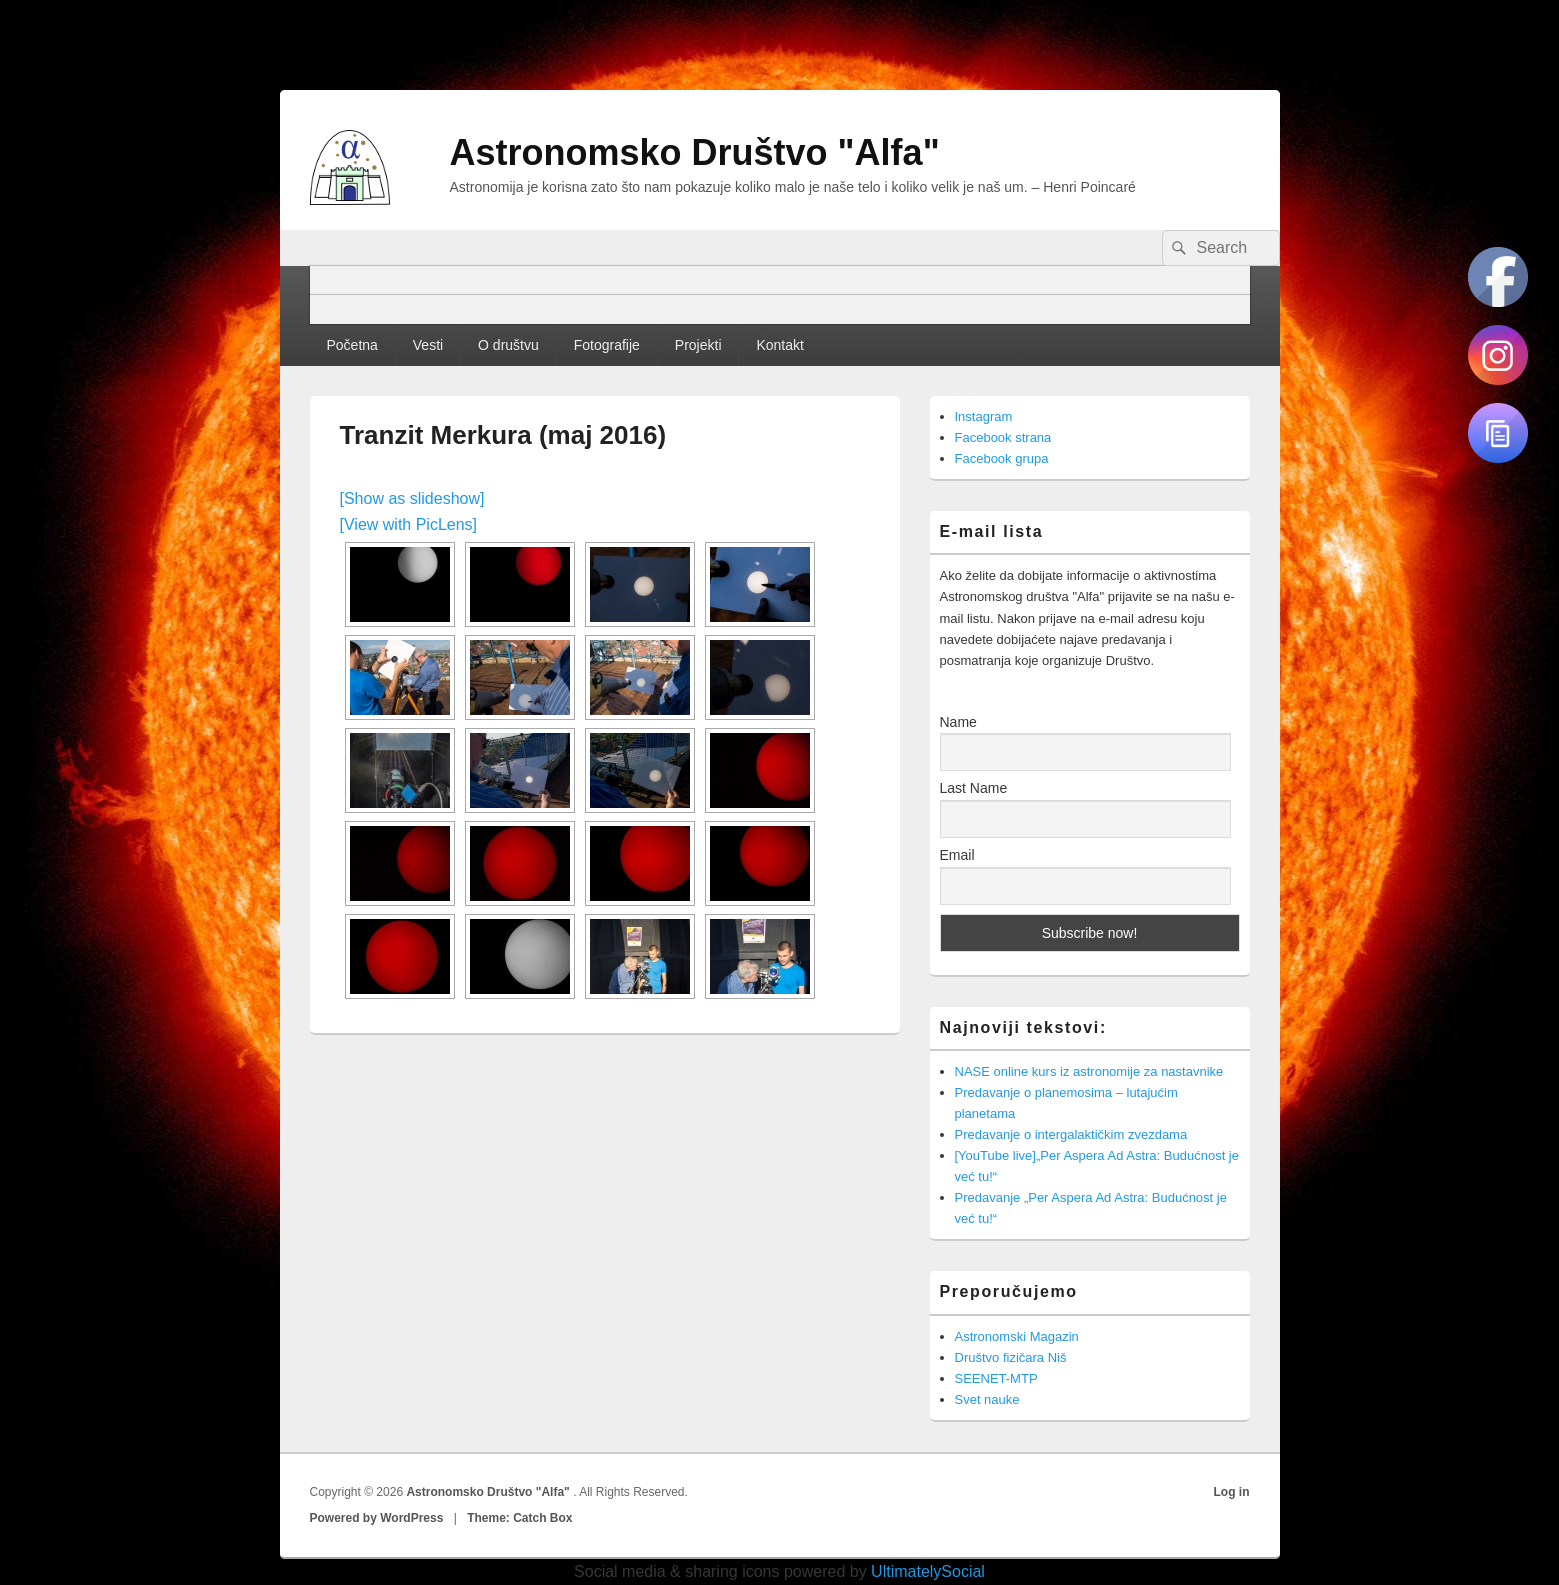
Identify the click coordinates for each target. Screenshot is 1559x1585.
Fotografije (607, 345)
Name (958, 722)
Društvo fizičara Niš (1011, 1357)
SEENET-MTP (996, 1378)
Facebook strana (1003, 437)
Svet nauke (987, 1399)
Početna (351, 345)
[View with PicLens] (409, 524)
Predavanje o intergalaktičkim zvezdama (1071, 1134)
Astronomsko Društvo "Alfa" (695, 152)
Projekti (698, 345)
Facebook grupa (1002, 458)
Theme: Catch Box (519, 1518)
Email (957, 855)
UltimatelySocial (928, 1571)
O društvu (508, 345)
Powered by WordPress (377, 1518)
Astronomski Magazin (1017, 1336)
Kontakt (779, 345)
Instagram (984, 416)
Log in (1232, 1492)
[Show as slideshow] (412, 498)
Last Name (974, 788)
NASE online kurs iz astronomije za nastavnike (1089, 1071)
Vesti (428, 345)
